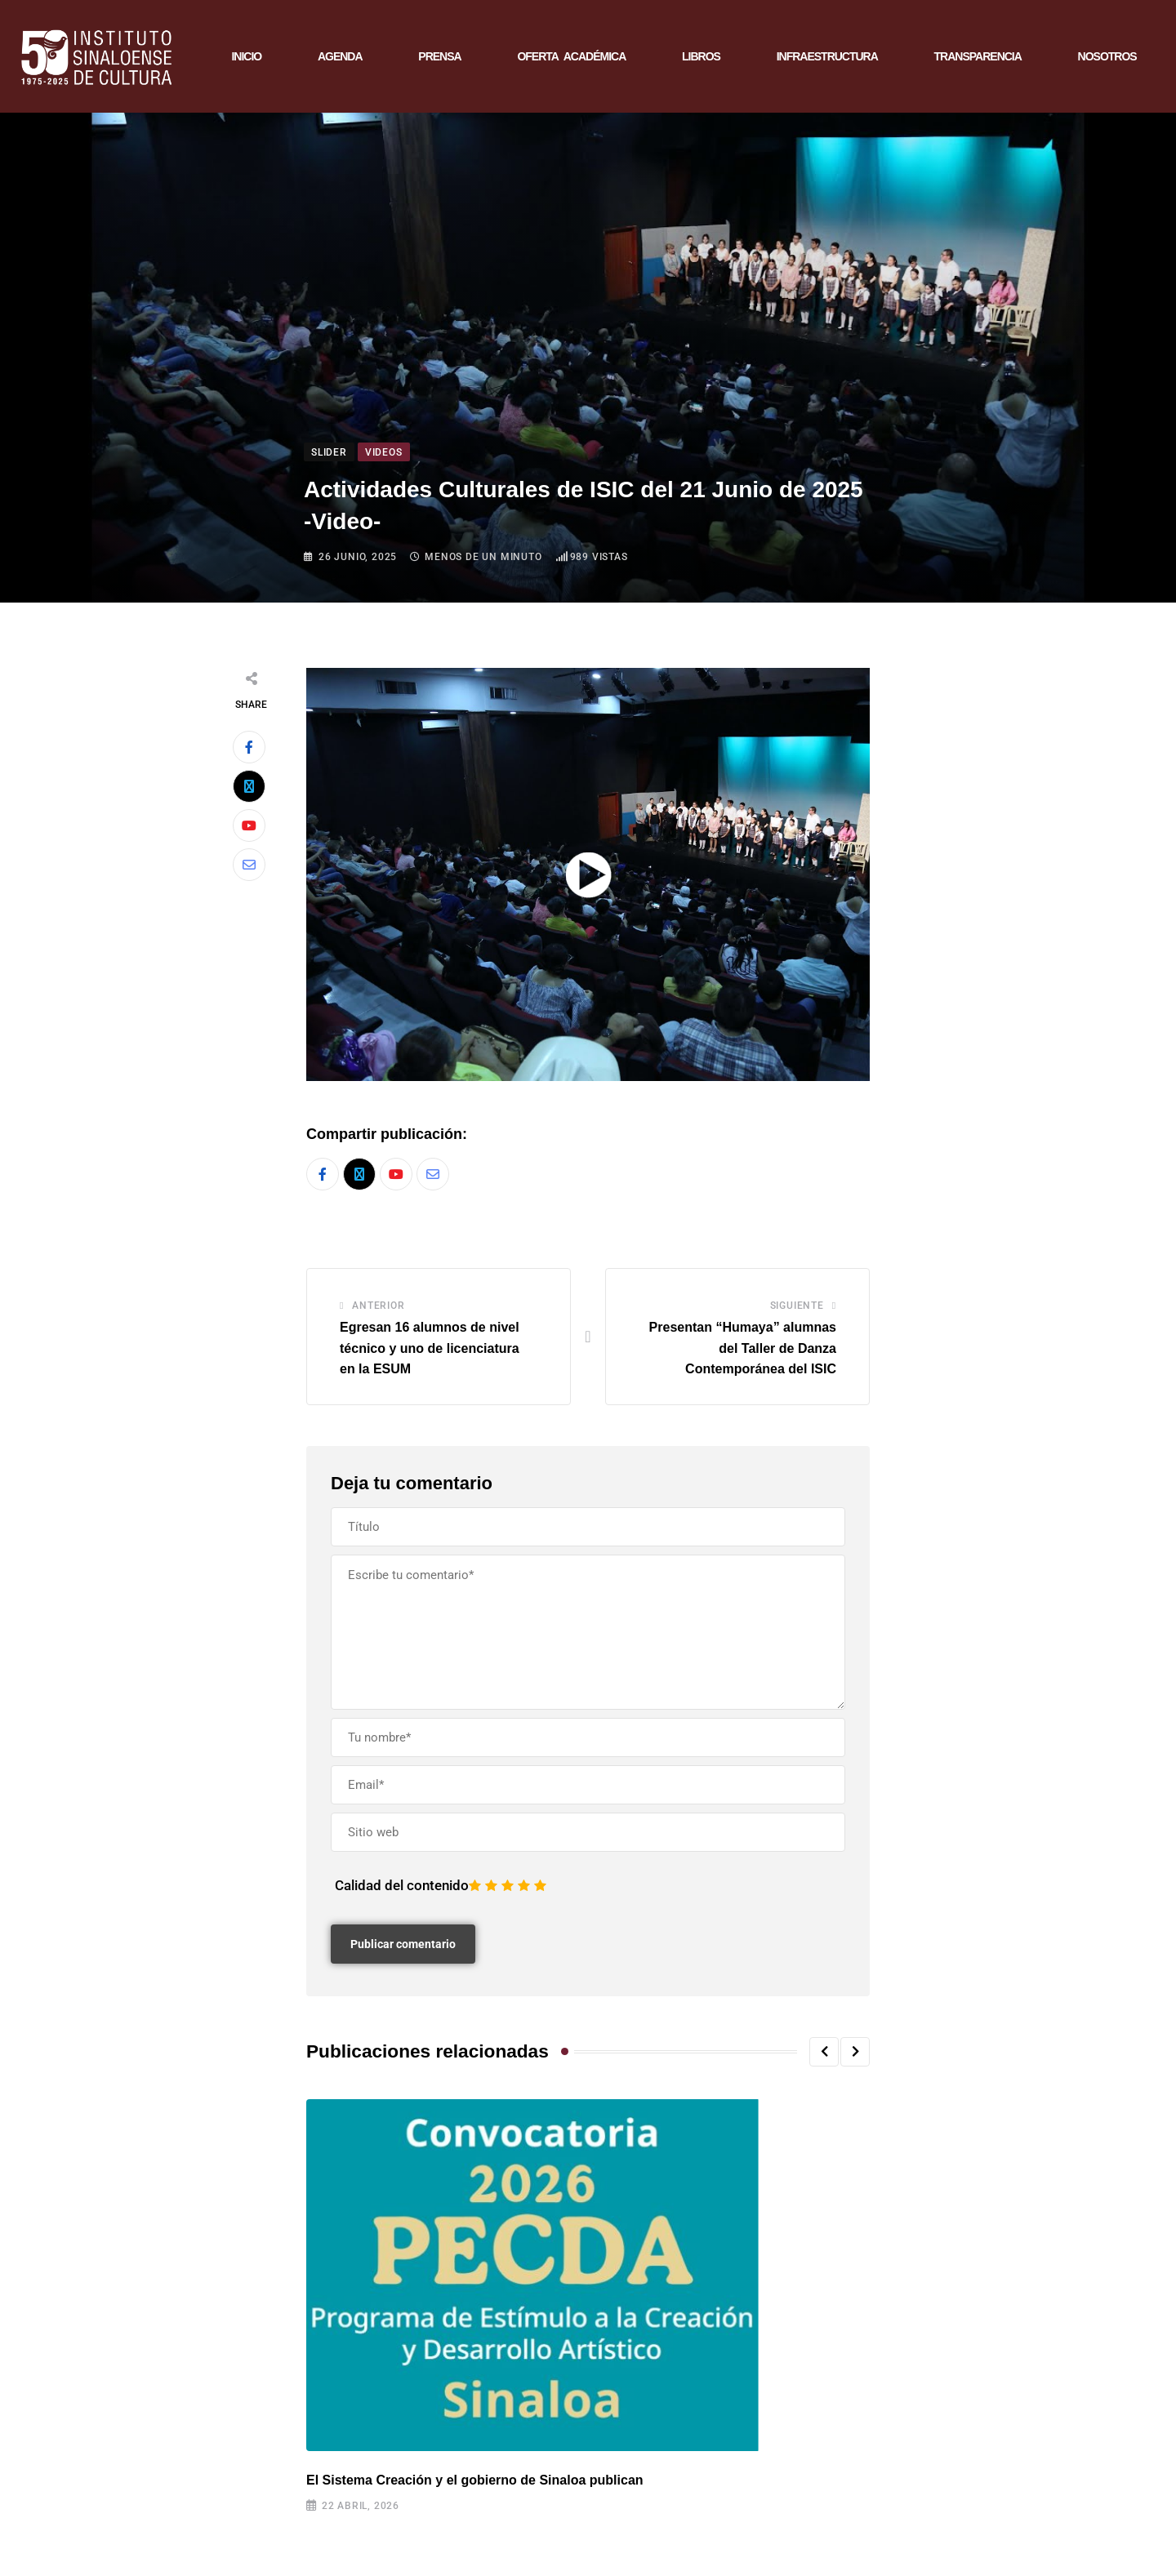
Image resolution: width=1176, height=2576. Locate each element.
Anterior (378, 1305)
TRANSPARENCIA (978, 56)
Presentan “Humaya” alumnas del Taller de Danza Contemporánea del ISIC (742, 1348)
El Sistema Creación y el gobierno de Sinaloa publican (475, 2480)
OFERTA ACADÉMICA (571, 56)
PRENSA (439, 56)
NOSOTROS (1107, 56)
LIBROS (701, 56)
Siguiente (797, 1305)
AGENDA (340, 56)
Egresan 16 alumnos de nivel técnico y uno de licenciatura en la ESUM (429, 1348)
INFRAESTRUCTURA (827, 56)
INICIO (246, 56)
